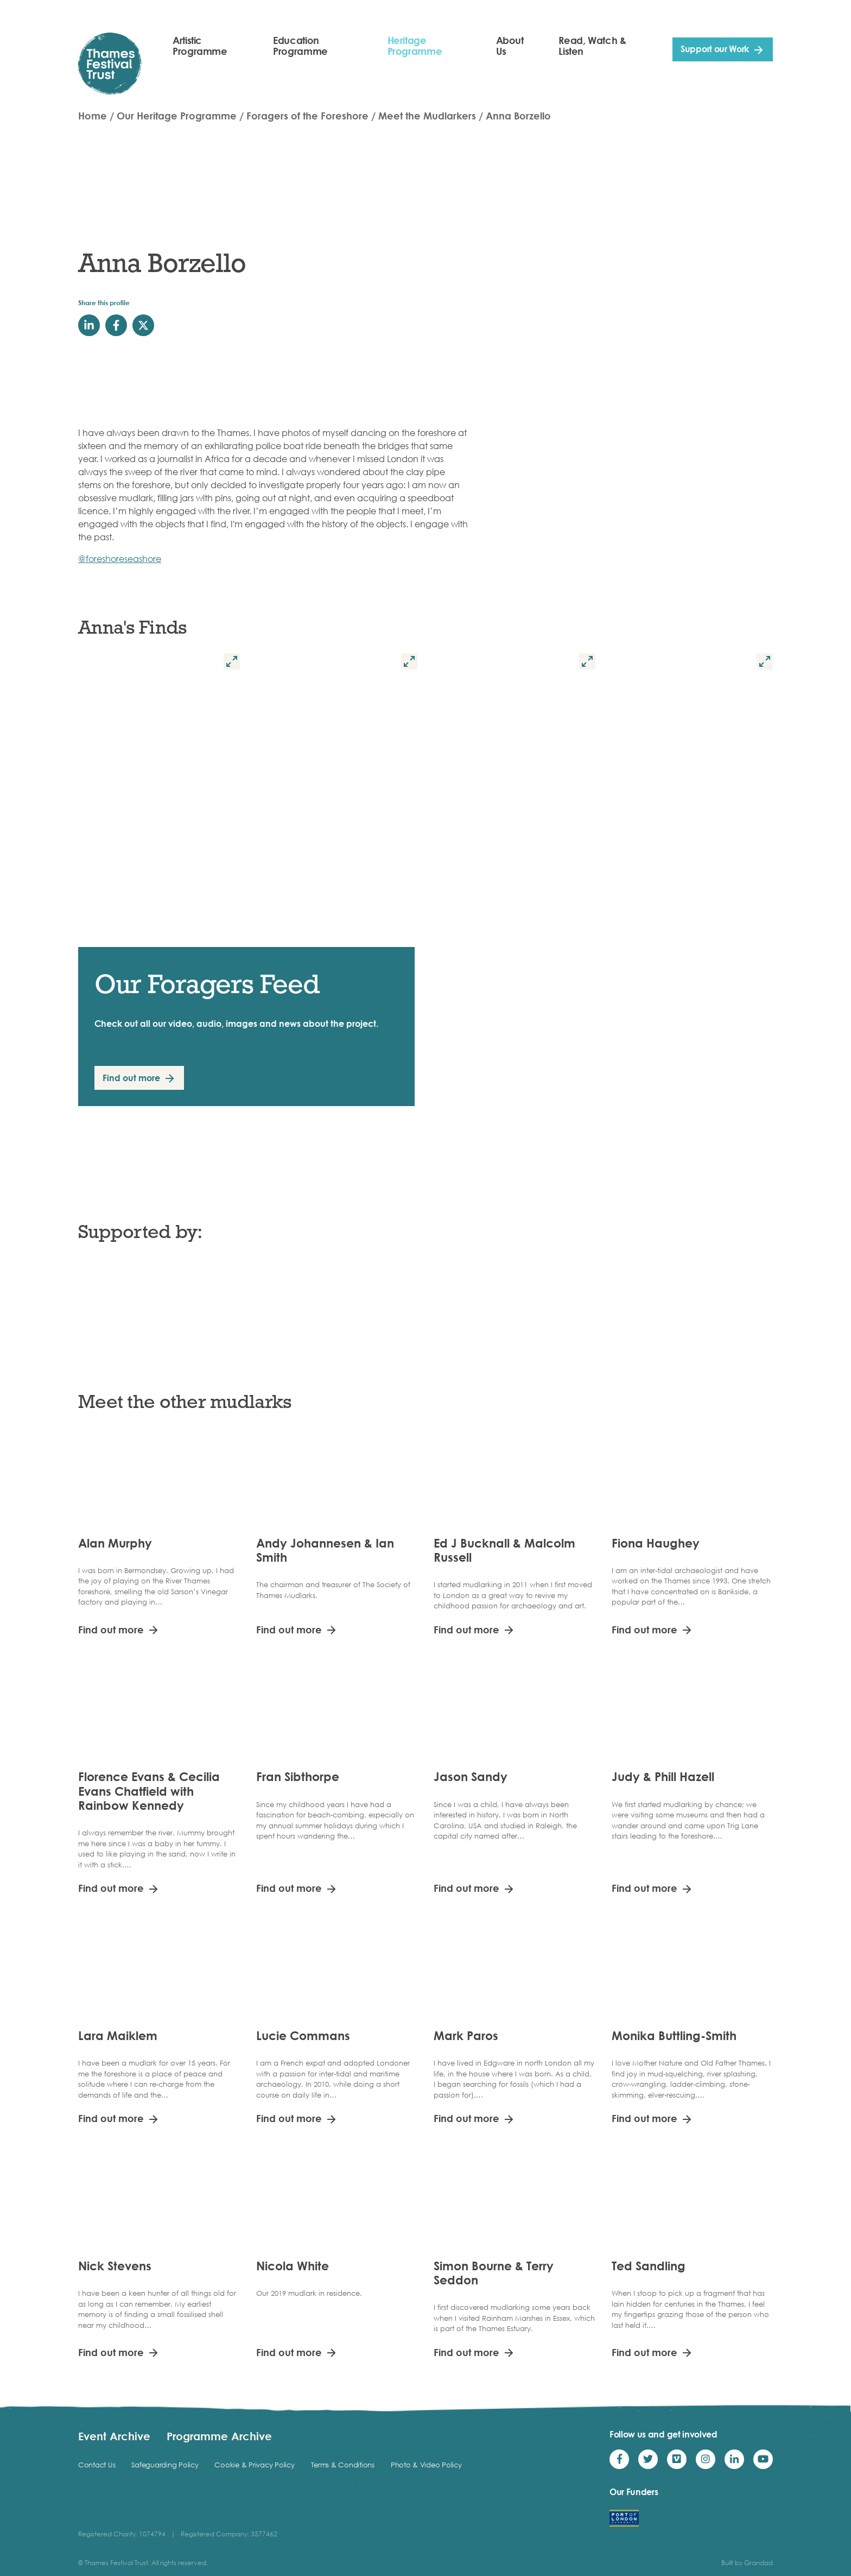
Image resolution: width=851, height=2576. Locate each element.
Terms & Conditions (342, 2464)
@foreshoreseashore (119, 558)
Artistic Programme (200, 45)
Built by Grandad (747, 2563)
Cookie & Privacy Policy (254, 2464)
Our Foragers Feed (206, 983)
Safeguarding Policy (164, 2464)
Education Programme (300, 45)
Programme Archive (219, 2435)
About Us (510, 45)
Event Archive (114, 2435)
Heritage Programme (415, 45)
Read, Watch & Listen (592, 45)
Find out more (131, 1077)
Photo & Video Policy (426, 2464)
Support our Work (715, 48)
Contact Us (96, 2464)
